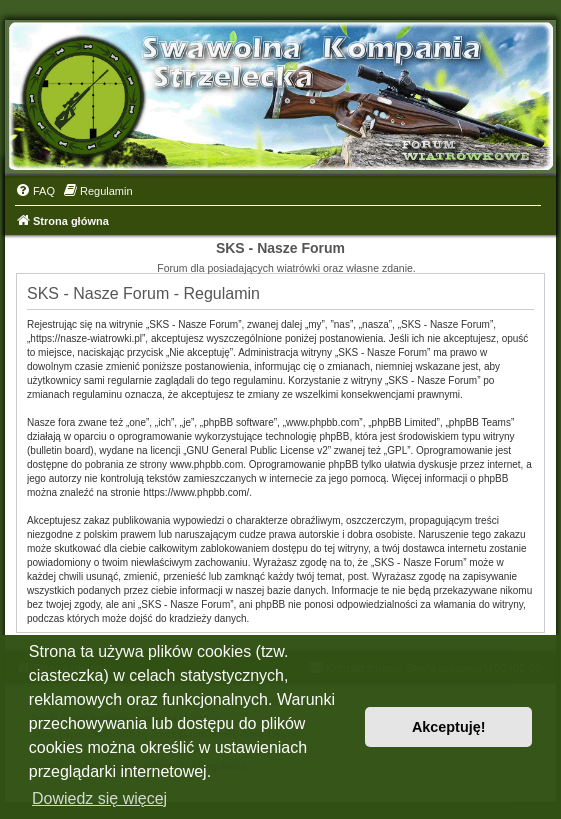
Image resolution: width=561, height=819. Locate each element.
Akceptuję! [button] (449, 727)
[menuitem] (35, 191)
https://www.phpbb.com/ (196, 492)
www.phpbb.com (206, 464)
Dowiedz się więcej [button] (99, 798)
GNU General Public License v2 (257, 450)
